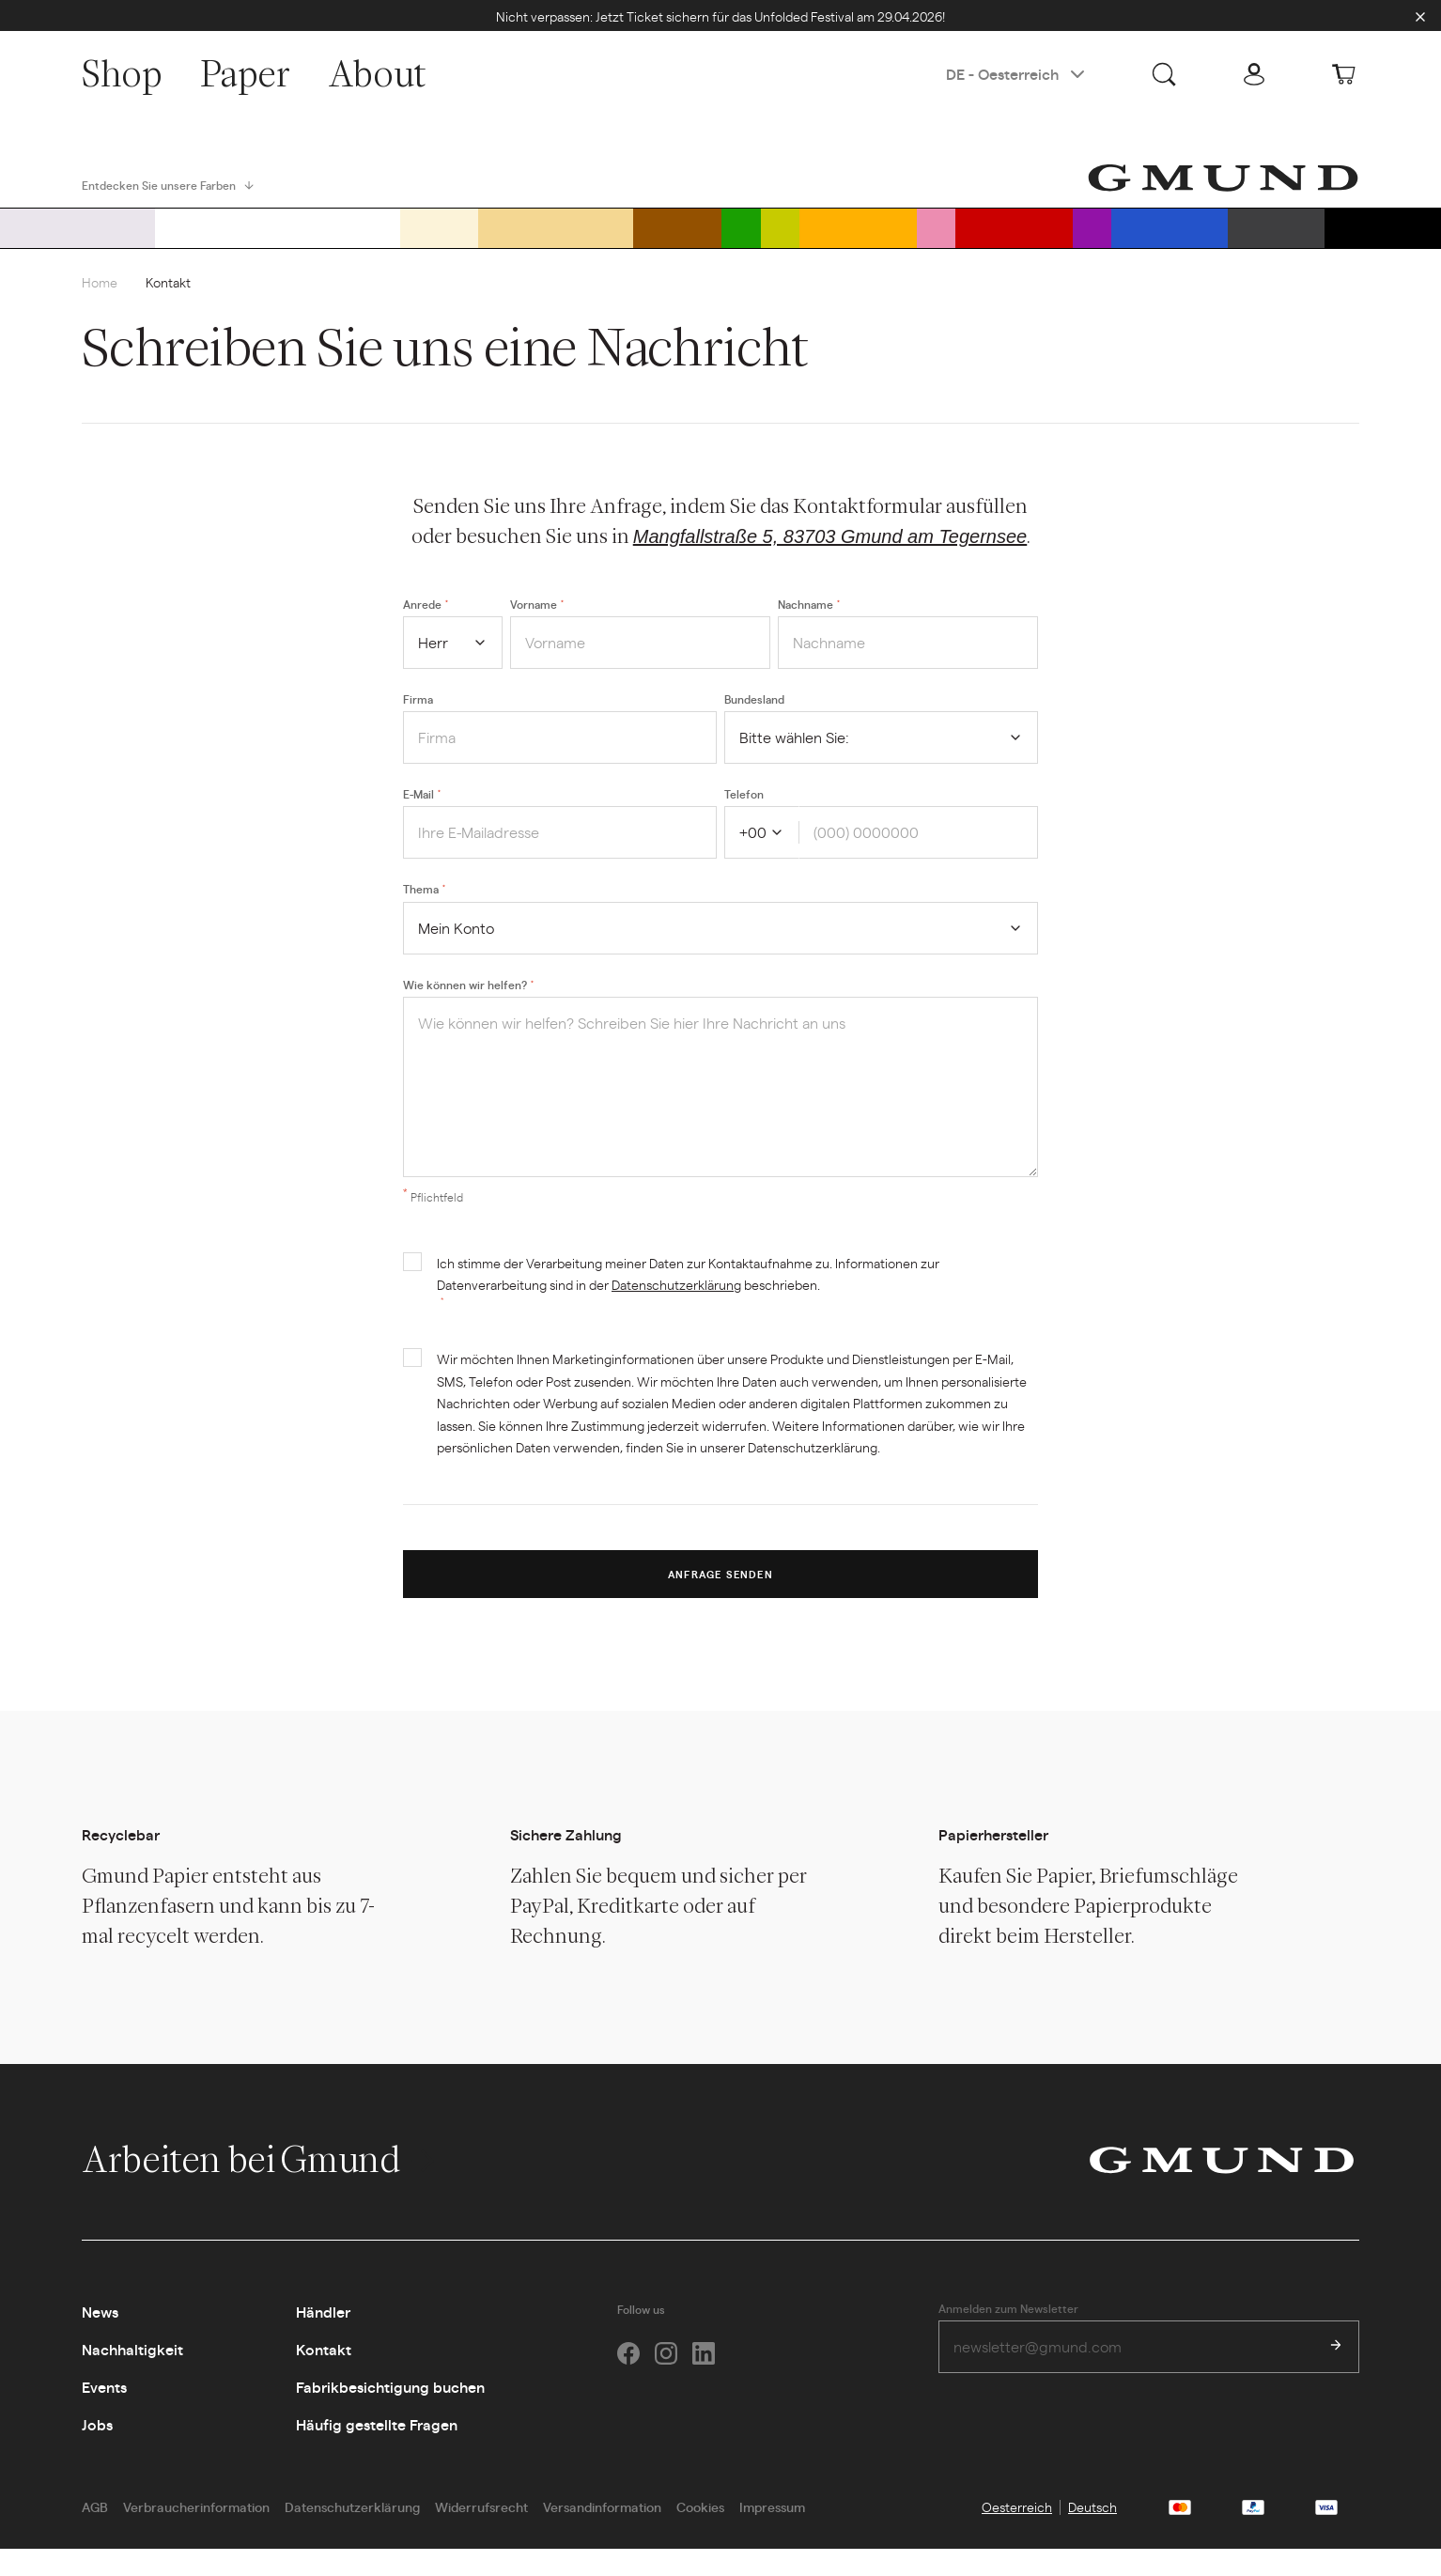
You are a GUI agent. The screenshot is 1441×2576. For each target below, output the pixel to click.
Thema (423, 908)
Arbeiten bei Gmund (261, 2187)
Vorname (537, 617)
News (100, 2340)
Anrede (425, 617)
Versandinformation (602, 2534)
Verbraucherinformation (196, 2534)
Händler (323, 2340)
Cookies (700, 2534)
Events (104, 2415)
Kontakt (323, 2377)
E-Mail (421, 811)
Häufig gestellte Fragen (376, 2452)
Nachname (811, 617)
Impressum (772, 2534)
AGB (95, 2534)
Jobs (97, 2452)
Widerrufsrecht (481, 2534)
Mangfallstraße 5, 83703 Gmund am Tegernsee (830, 548)
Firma (420, 714)
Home (99, 294)
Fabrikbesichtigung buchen (390, 2415)
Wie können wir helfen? (473, 1006)
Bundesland (759, 714)
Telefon (746, 811)
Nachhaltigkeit (132, 2377)
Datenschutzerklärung (676, 1307)
